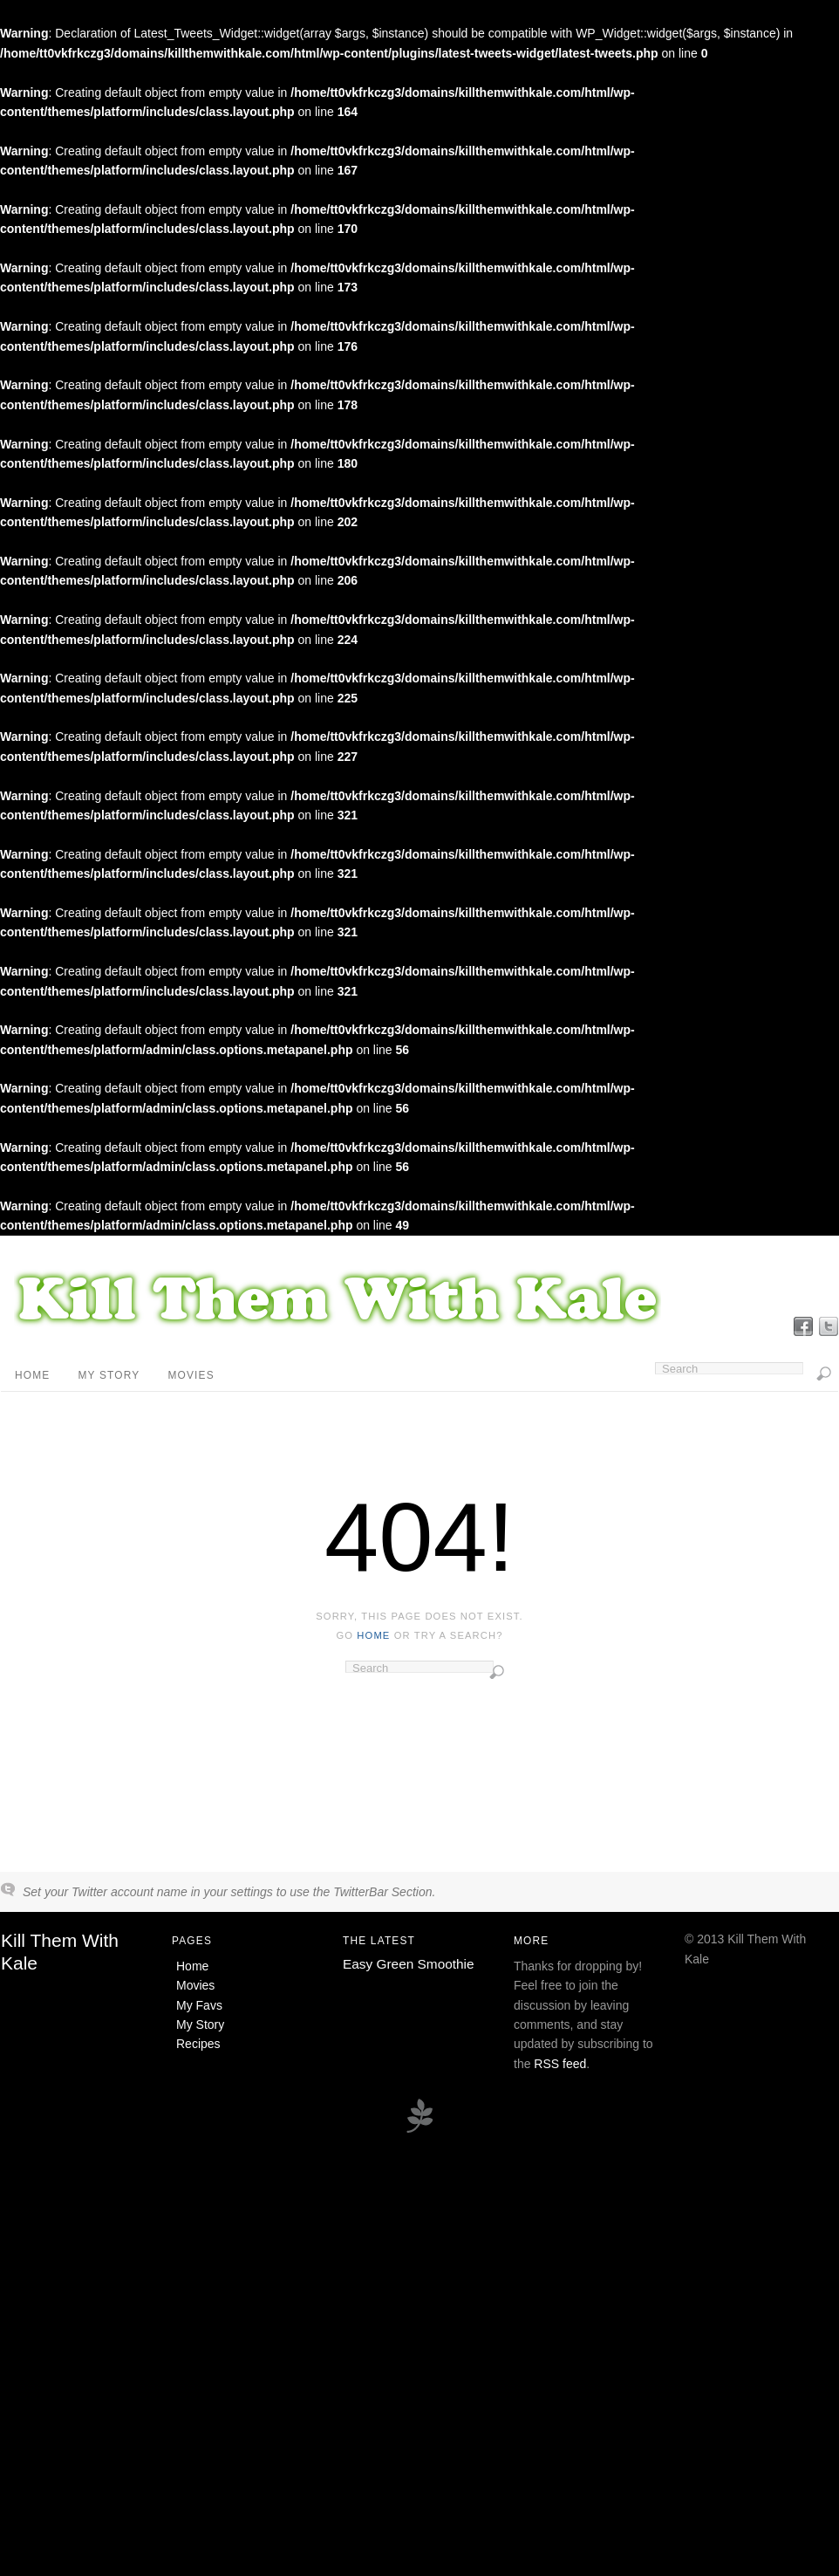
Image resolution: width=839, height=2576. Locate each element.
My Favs (199, 2005)
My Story (109, 1375)
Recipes (198, 2044)
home (373, 1635)
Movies (190, 1375)
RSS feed (560, 2064)
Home (32, 1375)
